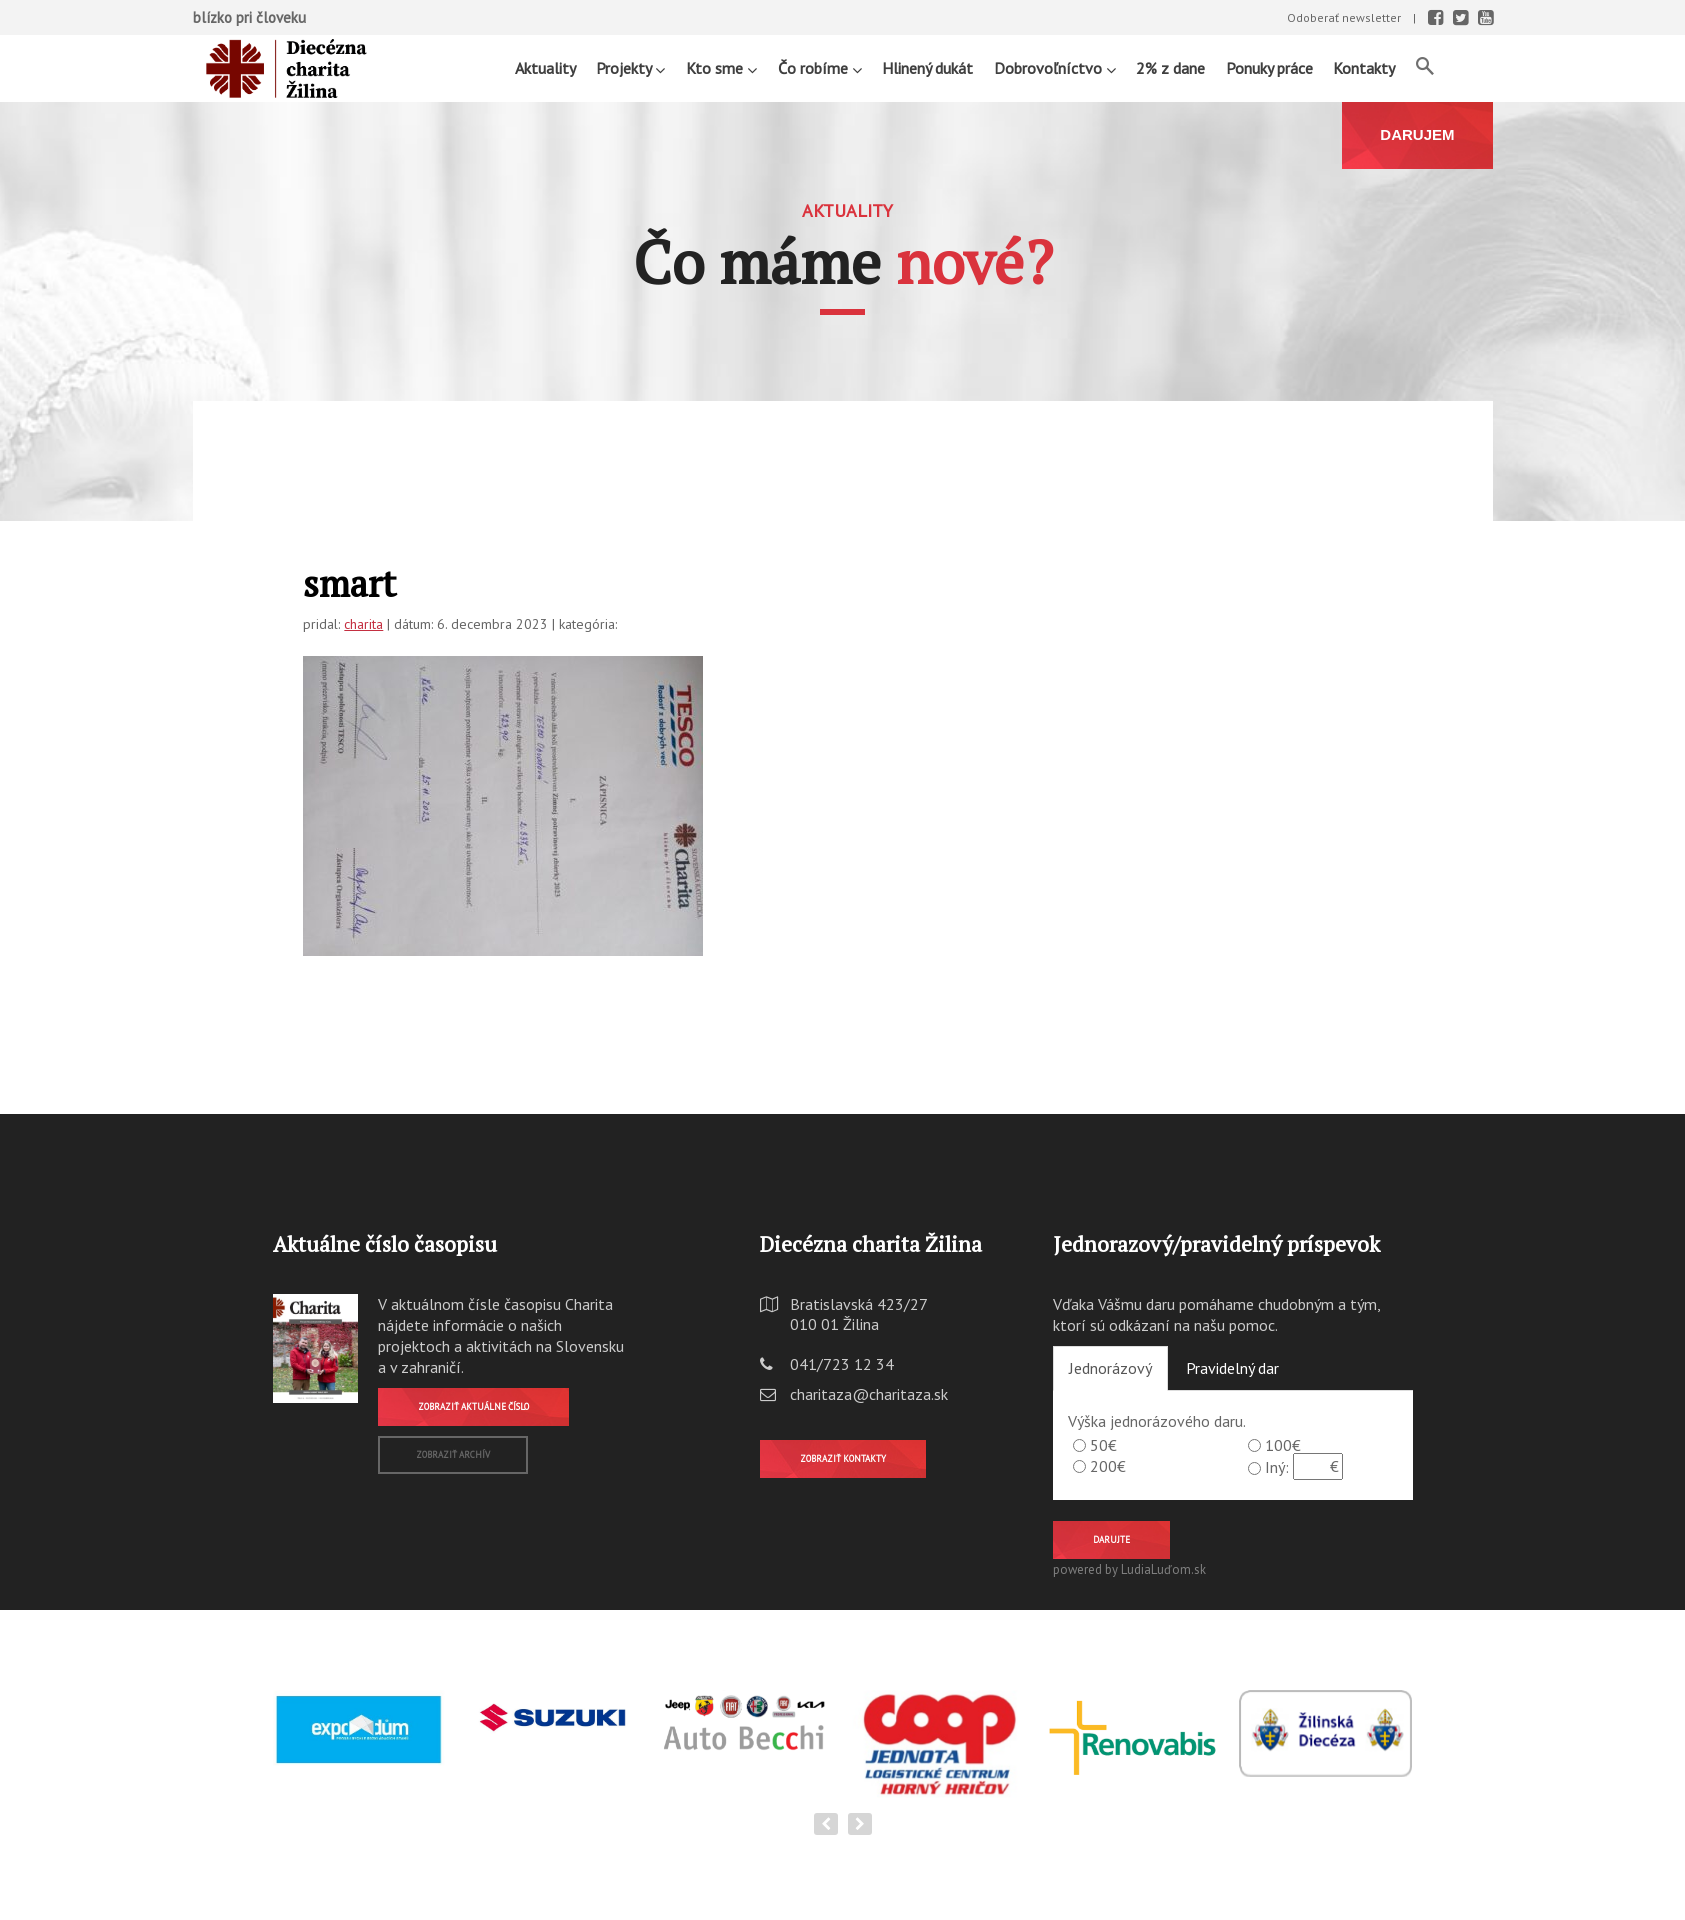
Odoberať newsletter (1344, 17)
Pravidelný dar (1232, 1368)
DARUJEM (1417, 134)
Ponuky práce (1269, 68)
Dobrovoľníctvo (1055, 67)
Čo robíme (820, 67)
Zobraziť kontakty (843, 1458)
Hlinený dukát (927, 68)
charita (363, 624)
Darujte (1111, 1539)
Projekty (630, 67)
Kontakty (1364, 68)
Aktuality (545, 68)
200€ (1108, 1466)
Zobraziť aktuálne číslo (473, 1406)
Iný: (1277, 1467)
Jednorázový (1110, 1368)
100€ (1283, 1445)
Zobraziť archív (453, 1454)
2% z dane (1170, 68)
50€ (1103, 1445)
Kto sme (721, 67)
